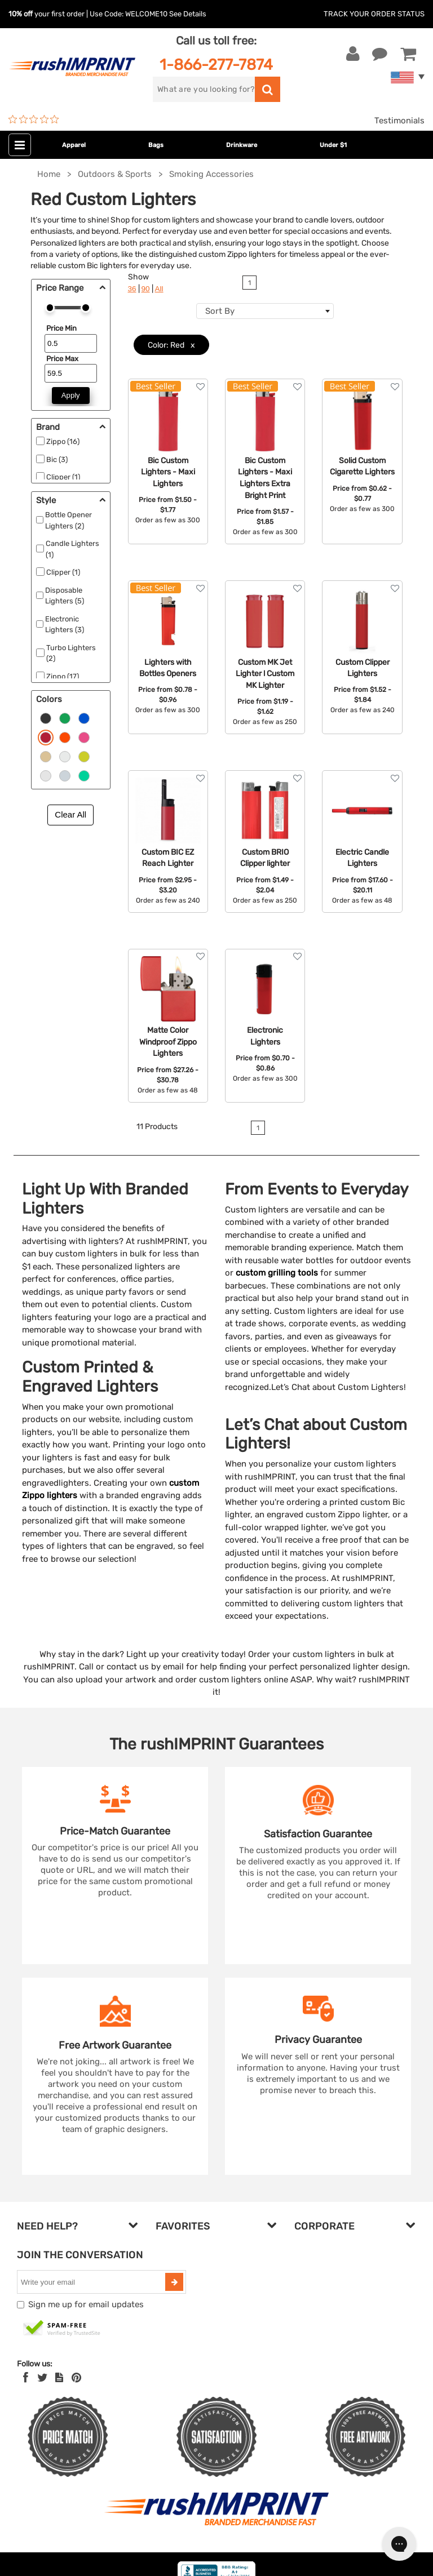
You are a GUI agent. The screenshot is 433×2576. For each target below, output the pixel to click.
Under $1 (333, 145)
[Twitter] (42, 2377)
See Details (187, 14)
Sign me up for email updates (86, 2304)
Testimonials (399, 121)
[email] (92, 2282)
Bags (156, 145)
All (159, 289)
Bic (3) (57, 459)
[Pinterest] (76, 2377)
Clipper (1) (63, 477)
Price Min (61, 328)
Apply (70, 395)
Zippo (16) (62, 441)
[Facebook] (25, 2377)
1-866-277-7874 (216, 64)
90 (146, 289)
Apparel (74, 145)
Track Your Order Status (374, 14)
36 (132, 289)
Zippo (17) (62, 676)
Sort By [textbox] (220, 311)
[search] (204, 89)
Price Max (62, 358)
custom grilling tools (277, 1273)
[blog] (59, 2377)
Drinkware (241, 145)
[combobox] (265, 311)
